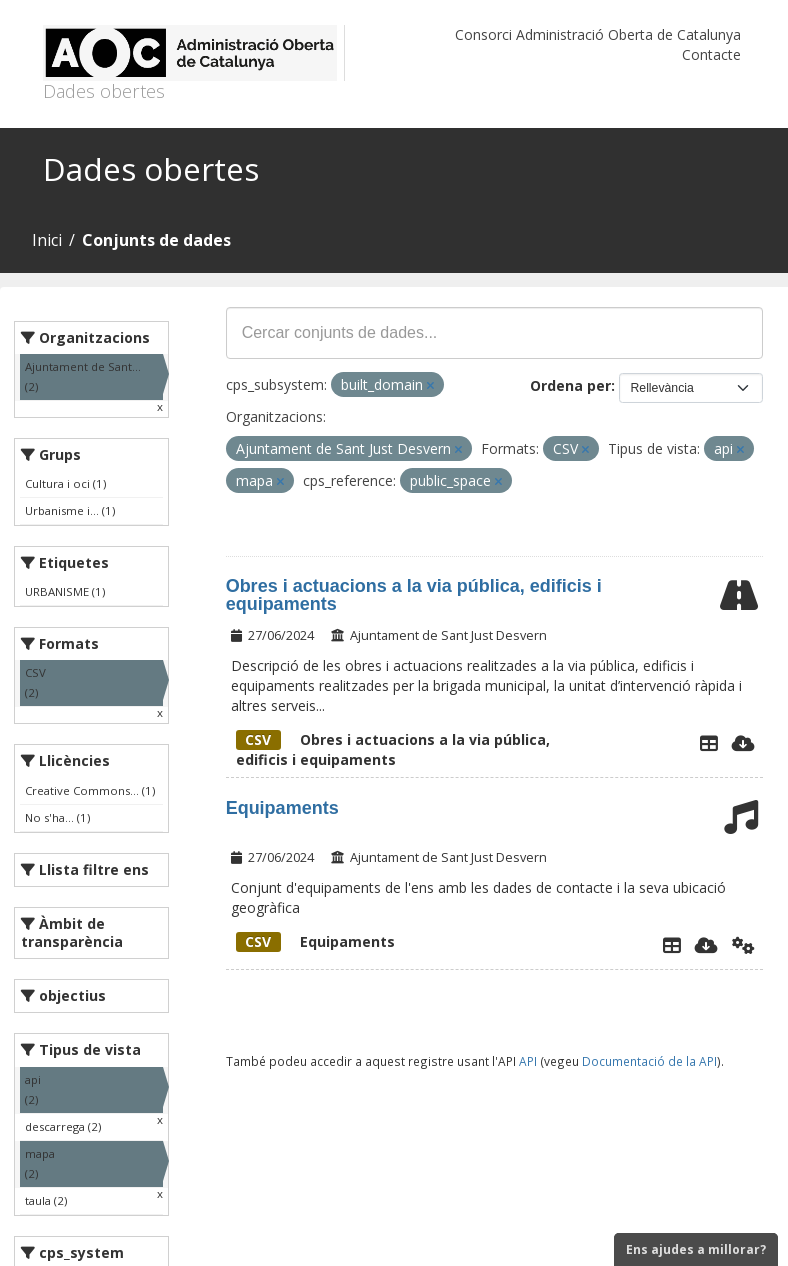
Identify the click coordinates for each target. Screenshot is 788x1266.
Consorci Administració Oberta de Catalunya (598, 34)
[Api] (743, 945)
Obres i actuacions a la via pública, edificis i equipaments (414, 595)
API (528, 1061)
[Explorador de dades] (709, 743)
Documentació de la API (649, 1061)
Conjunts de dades (156, 240)
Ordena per (570, 385)
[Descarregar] (743, 743)
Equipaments (282, 808)
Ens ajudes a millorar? (696, 1249)
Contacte (711, 54)
